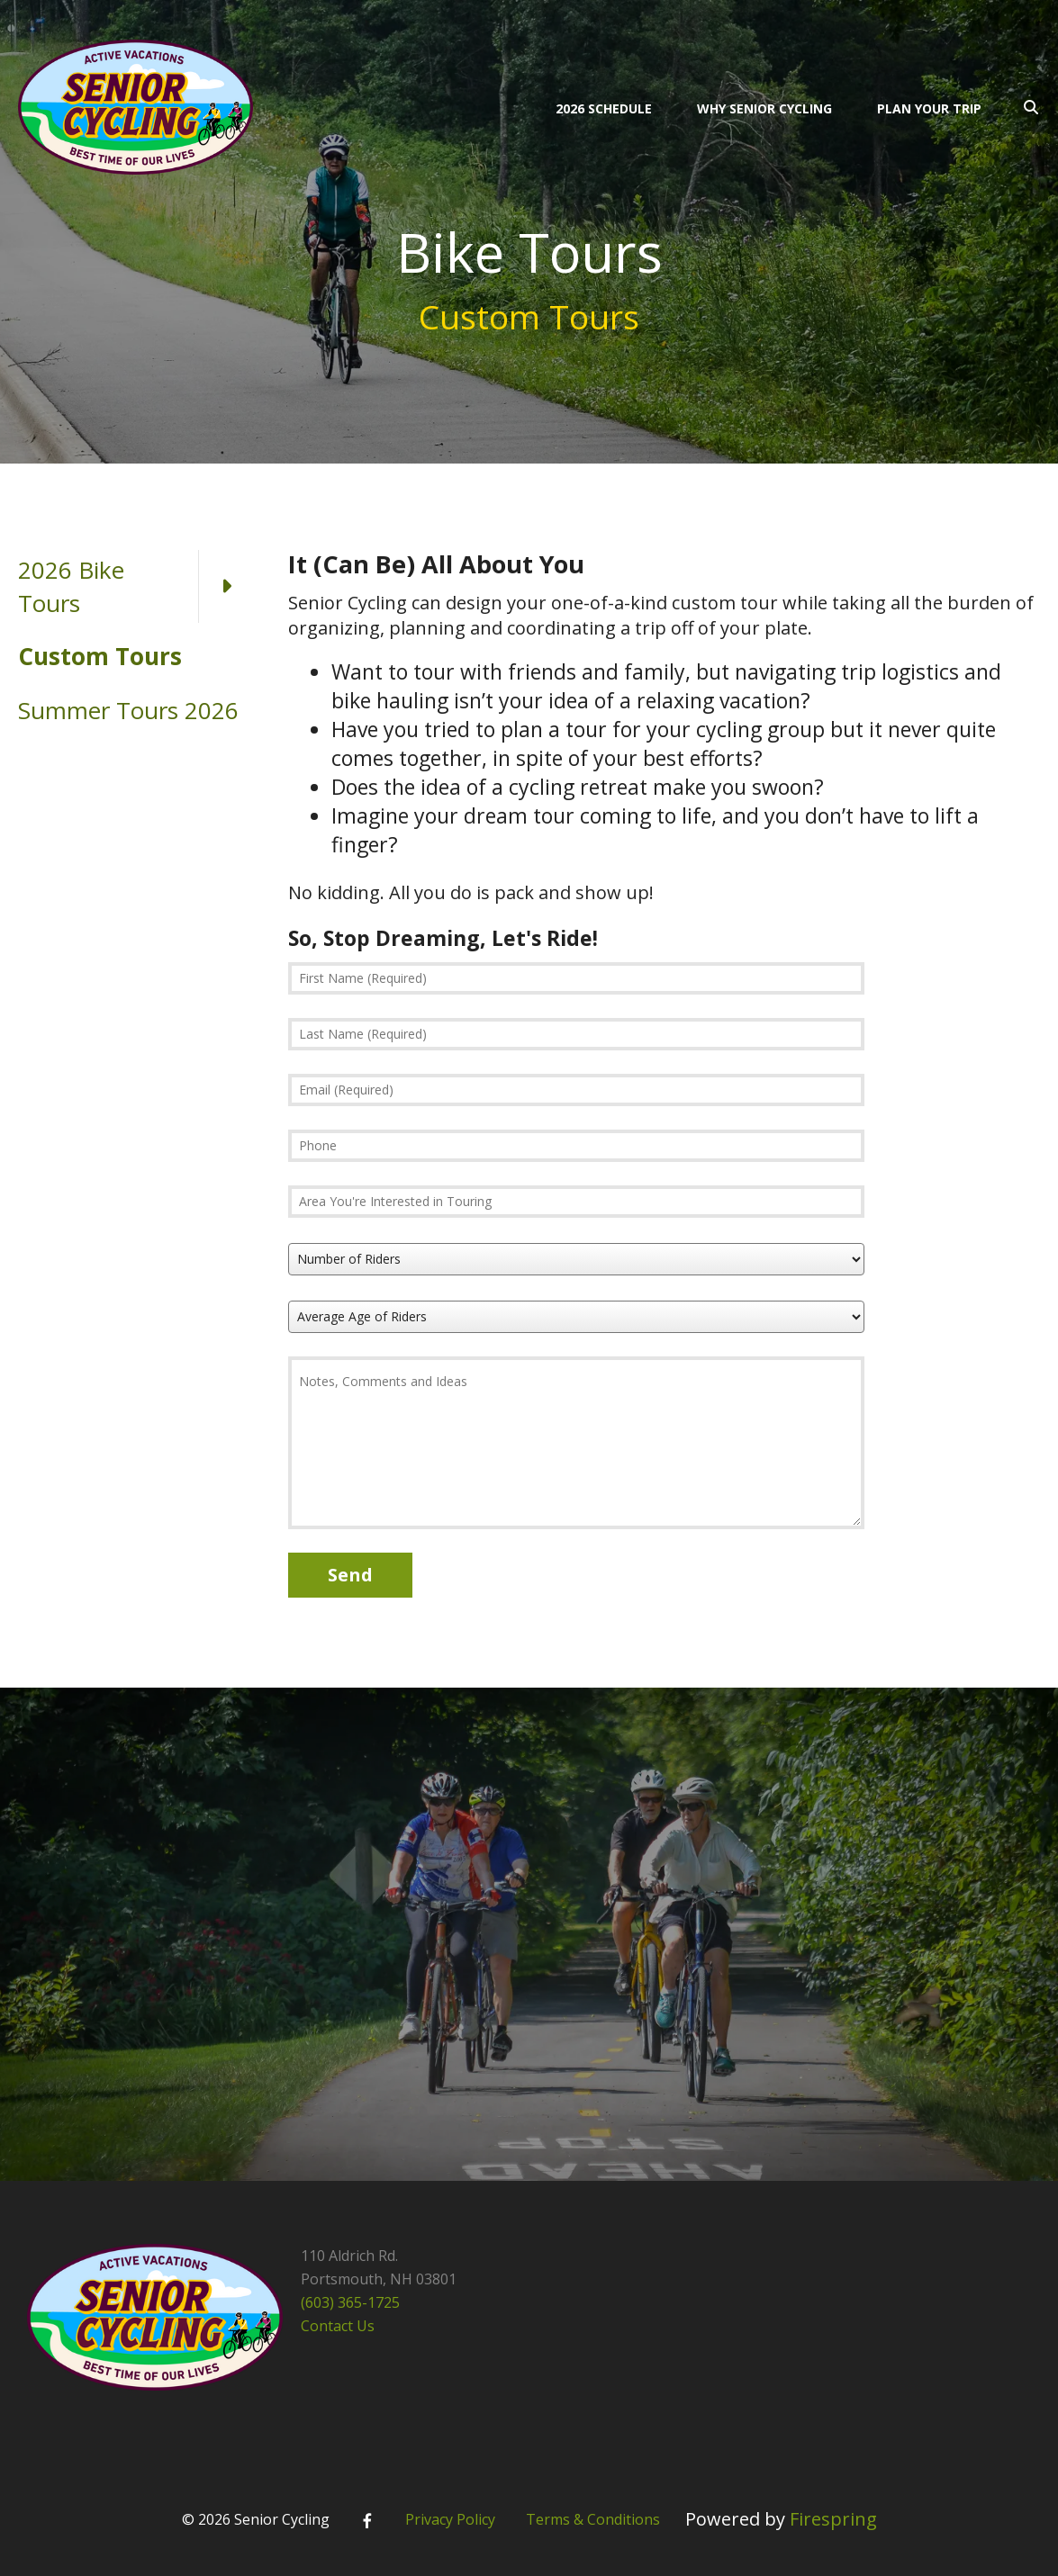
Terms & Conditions (593, 2519)
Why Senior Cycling (764, 108)
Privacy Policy (450, 2519)
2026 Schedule (604, 108)
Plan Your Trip (929, 108)
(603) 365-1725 (350, 2302)
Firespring (833, 2519)
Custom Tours (100, 656)
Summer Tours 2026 (128, 710)
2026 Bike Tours (135, 586)
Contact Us (338, 2326)
